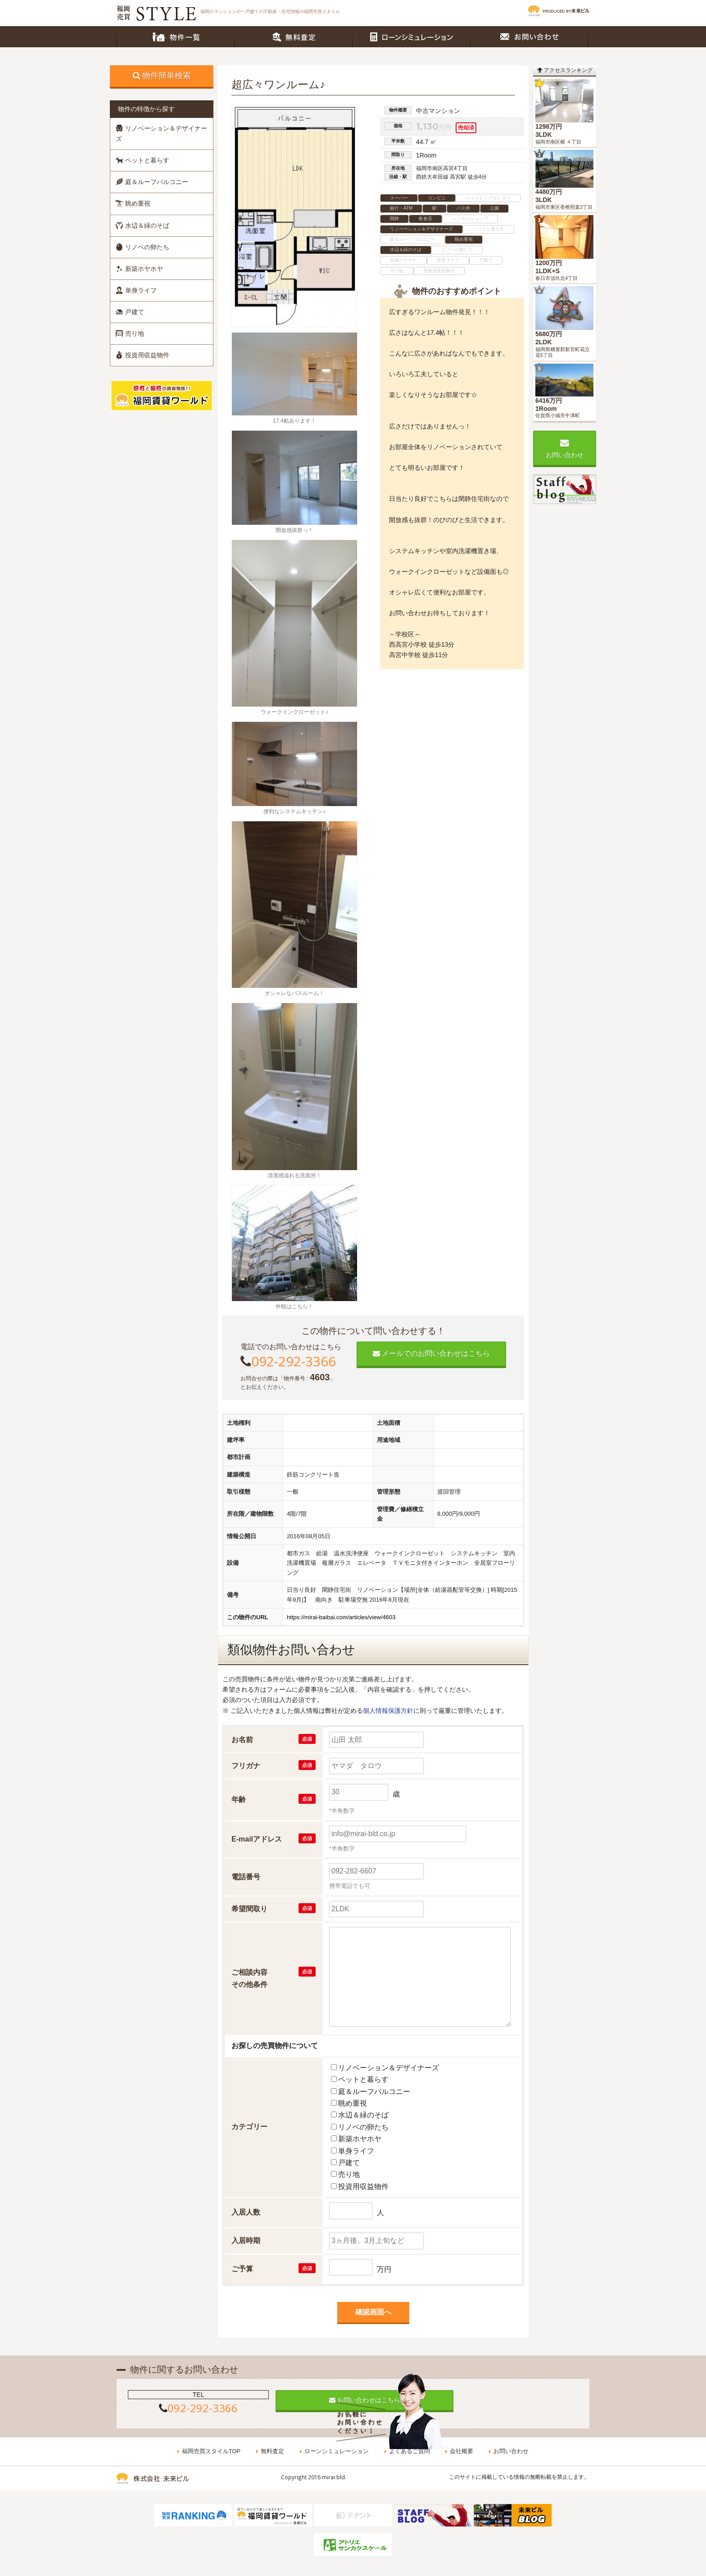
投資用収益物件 (142, 355)
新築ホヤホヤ (139, 268)
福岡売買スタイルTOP (212, 2451)
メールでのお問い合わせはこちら (431, 1353)
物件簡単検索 (166, 75)
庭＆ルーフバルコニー (152, 181)
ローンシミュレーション (412, 36)
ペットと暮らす (142, 160)
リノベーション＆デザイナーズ (161, 133)
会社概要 (461, 2451)
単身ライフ (136, 290)
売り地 (130, 333)
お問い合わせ (529, 36)
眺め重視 (133, 203)
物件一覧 (176, 36)
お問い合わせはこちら (353, 2400)
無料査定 (294, 36)
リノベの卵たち (142, 247)
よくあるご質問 (409, 2451)
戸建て (130, 311)
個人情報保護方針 (388, 1710)
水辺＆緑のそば (142, 225)
